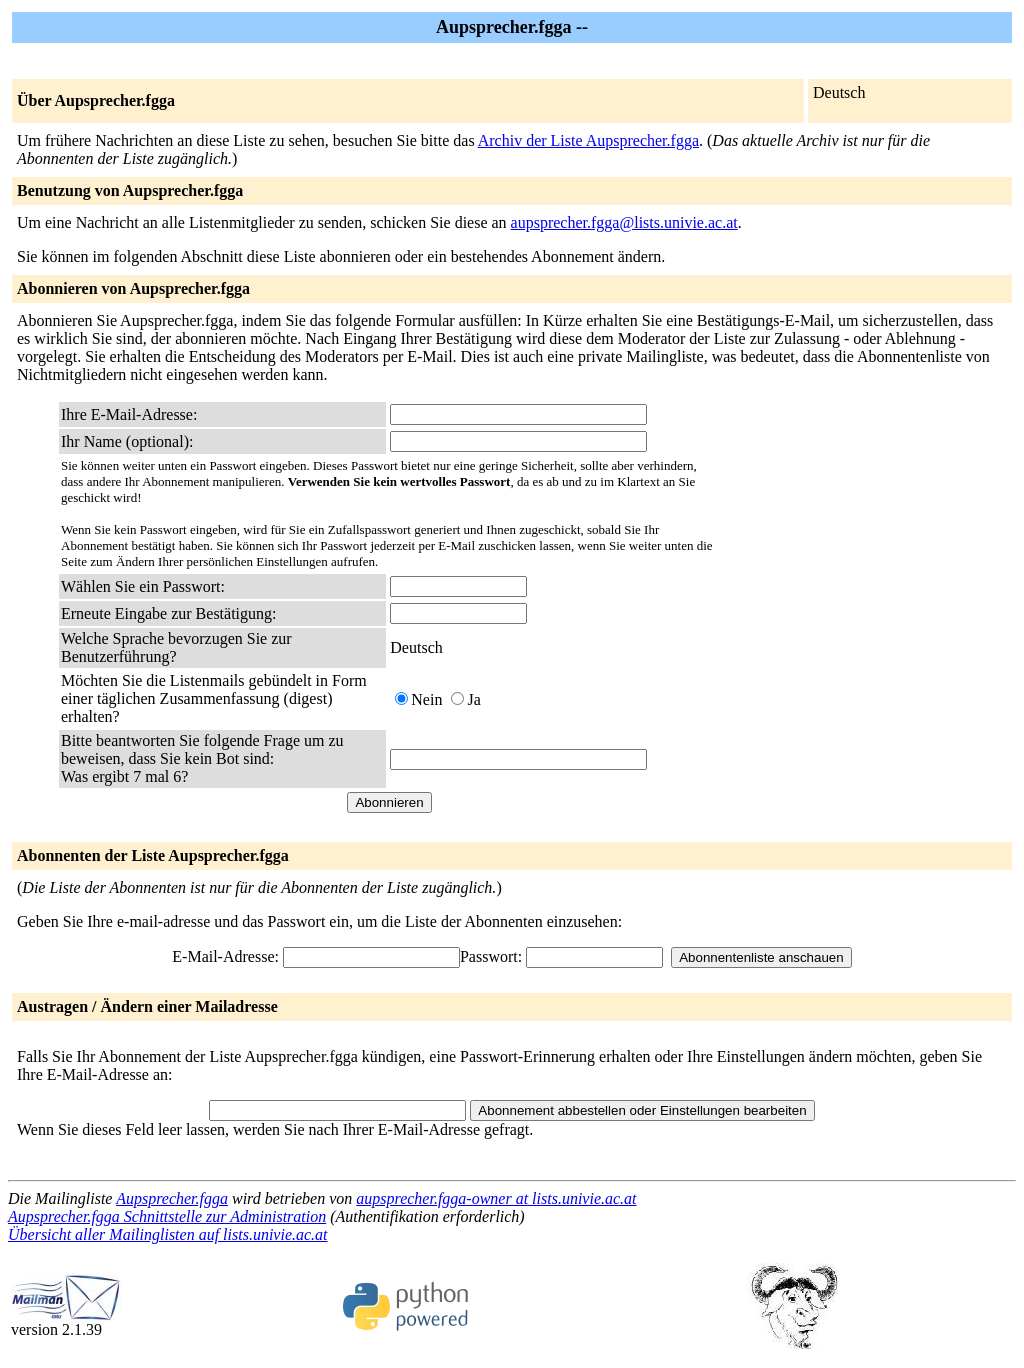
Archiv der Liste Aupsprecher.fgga (588, 140)
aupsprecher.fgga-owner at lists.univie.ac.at (496, 1198)
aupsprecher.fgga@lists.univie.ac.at (624, 222)
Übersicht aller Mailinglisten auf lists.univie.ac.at (168, 1234)
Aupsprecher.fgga (172, 1198)
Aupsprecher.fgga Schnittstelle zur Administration (167, 1216)
